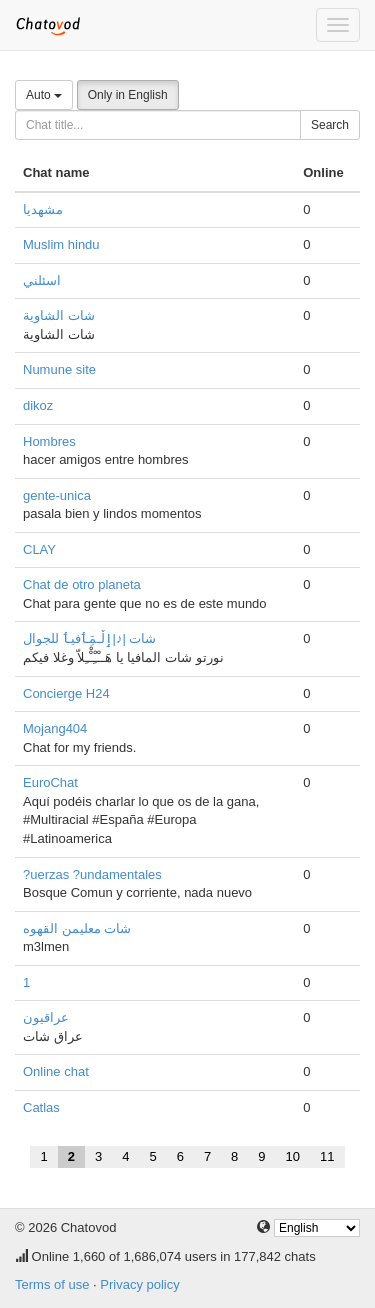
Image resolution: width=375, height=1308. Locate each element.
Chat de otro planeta (82, 584)
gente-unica (57, 495)
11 (327, 1156)
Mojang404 (55, 728)
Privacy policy (139, 1284)
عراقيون (46, 1017)
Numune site (59, 369)
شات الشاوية (59, 315)
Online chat (56, 1071)
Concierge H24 (66, 693)
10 (293, 1156)
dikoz (38, 405)
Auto (44, 95)
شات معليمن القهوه (77, 928)
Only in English (128, 95)
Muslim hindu (61, 244)
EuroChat (50, 782)
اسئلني (42, 280)
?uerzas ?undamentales (92, 874)
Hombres (49, 441)
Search (330, 125)
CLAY (39, 549)
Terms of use (52, 1284)
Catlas (41, 1107)
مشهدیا (43, 209)
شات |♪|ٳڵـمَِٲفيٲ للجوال (89, 638)
